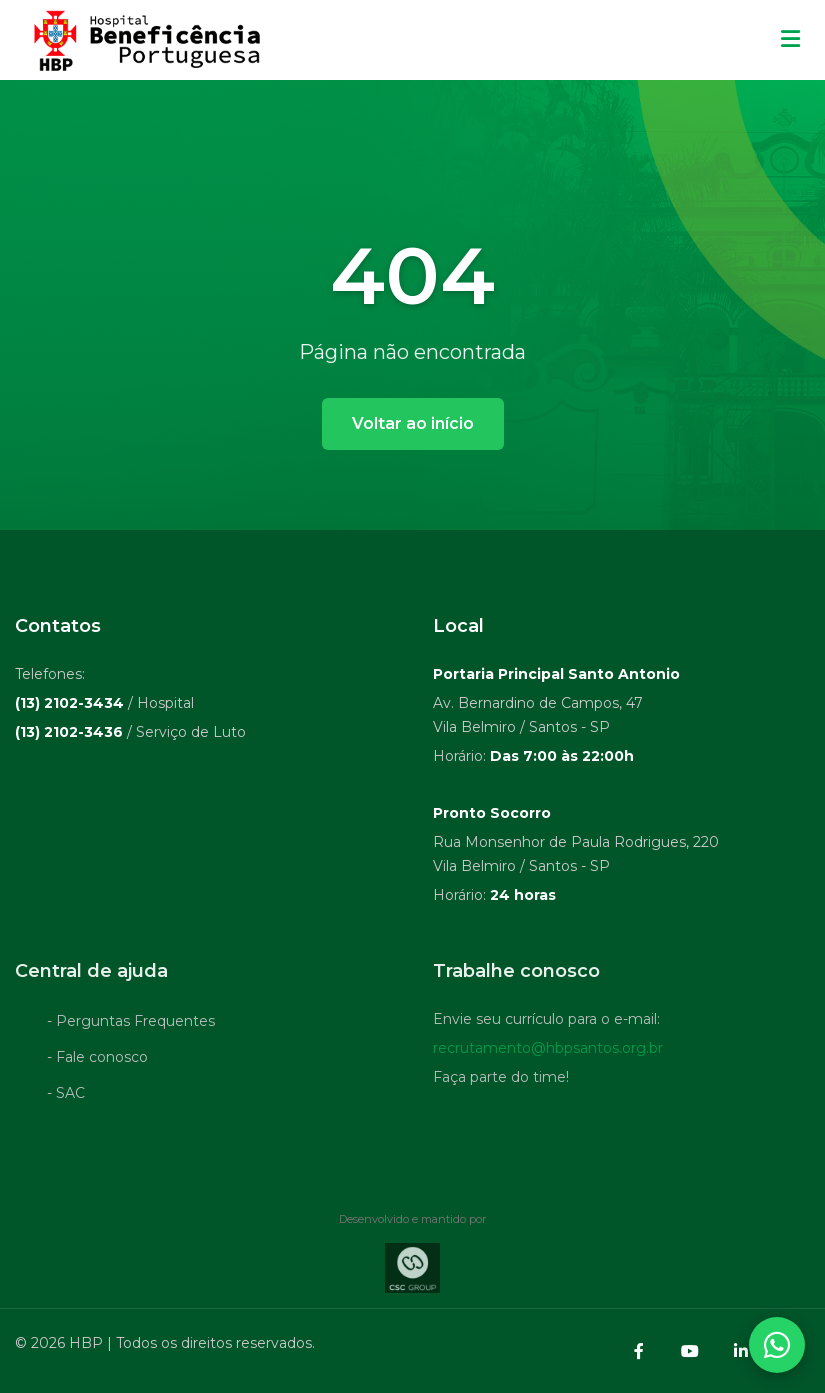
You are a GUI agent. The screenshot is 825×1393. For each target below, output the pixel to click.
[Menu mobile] (790, 40)
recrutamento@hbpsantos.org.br (548, 1051)
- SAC (66, 1096)
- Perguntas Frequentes (131, 1024)
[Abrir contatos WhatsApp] (777, 1345)
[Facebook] (639, 1351)
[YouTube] (690, 1351)
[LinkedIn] (741, 1351)
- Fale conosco (97, 1060)
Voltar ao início (413, 423)
